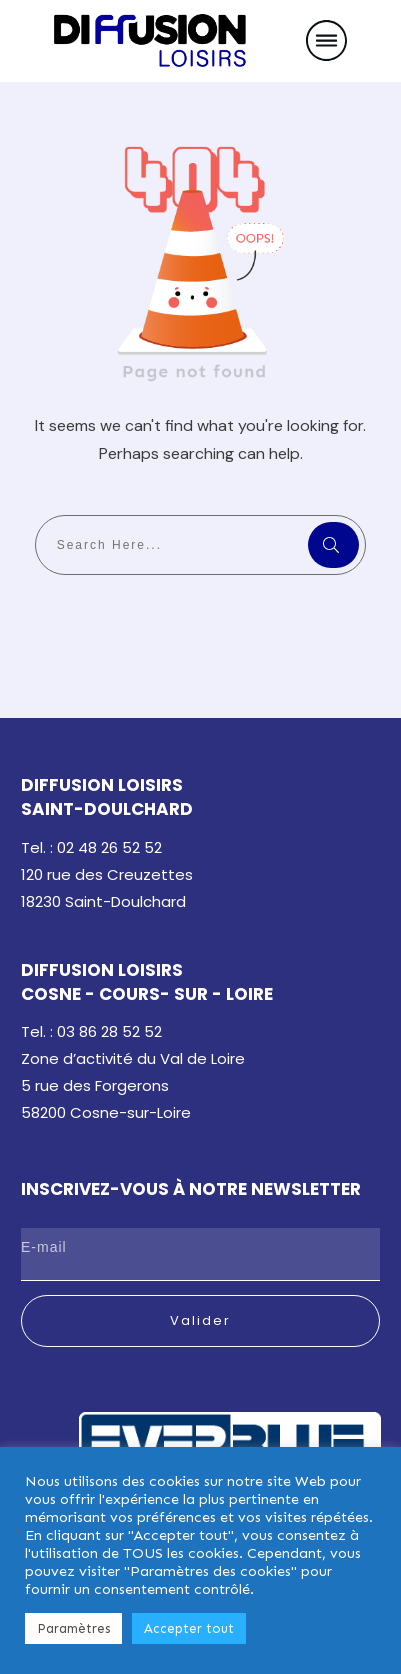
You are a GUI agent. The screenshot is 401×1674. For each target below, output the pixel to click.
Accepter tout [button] (189, 1628)
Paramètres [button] (73, 1628)
